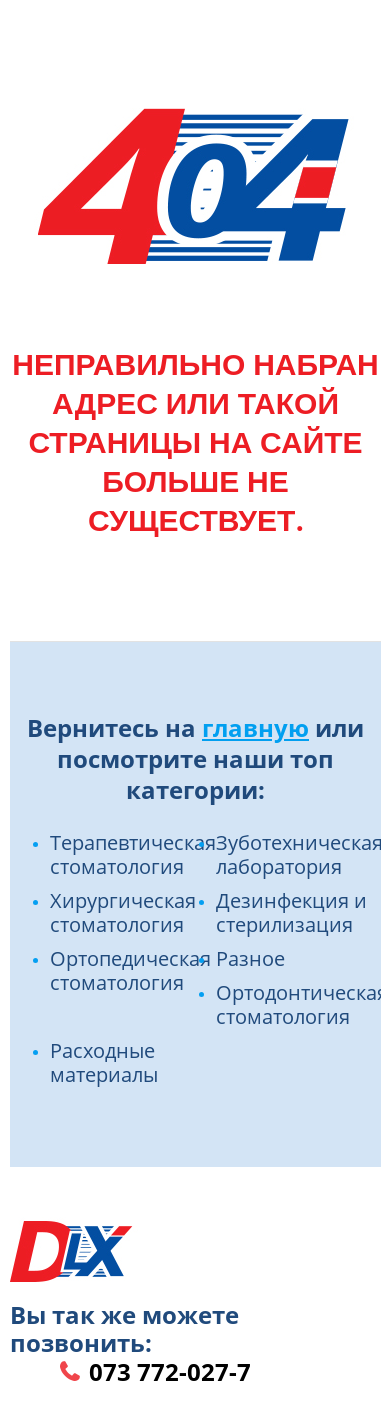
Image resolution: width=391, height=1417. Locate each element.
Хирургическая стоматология (123, 912)
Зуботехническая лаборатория (299, 854)
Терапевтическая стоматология (133, 854)
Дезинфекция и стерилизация (291, 912)
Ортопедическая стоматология (130, 970)
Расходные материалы (104, 1062)
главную (255, 727)
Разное (250, 958)
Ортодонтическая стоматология (302, 1004)
